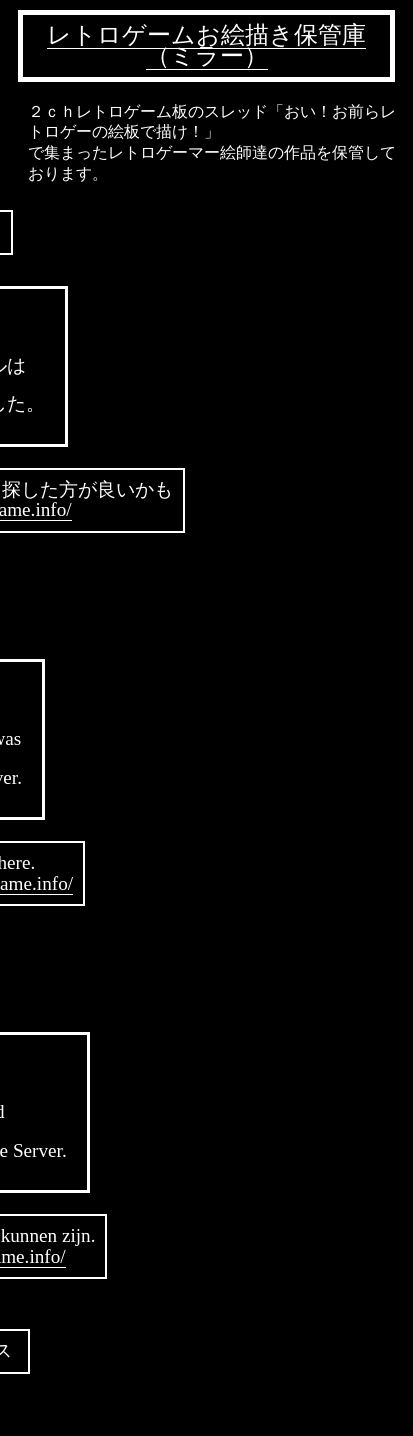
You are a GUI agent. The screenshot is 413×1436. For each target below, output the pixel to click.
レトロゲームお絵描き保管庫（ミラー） (206, 45)
